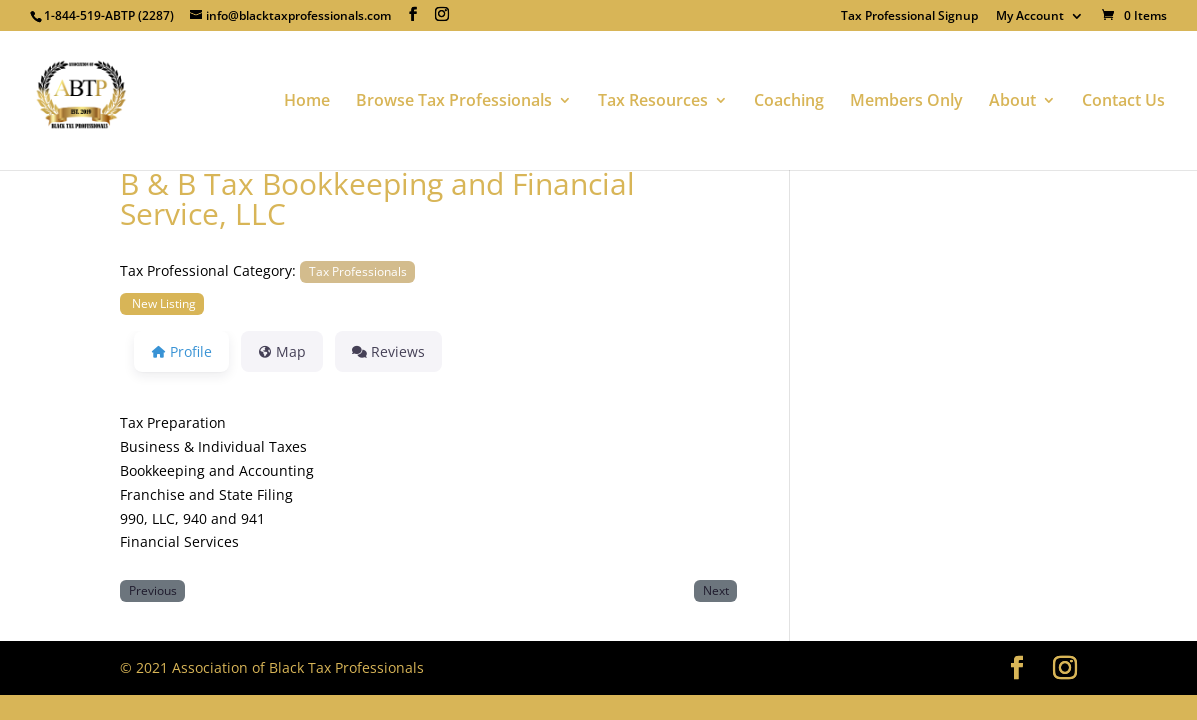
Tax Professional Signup (909, 17)
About (1012, 102)
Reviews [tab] (388, 351)
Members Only (906, 102)
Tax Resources (653, 102)
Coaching (789, 102)
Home (307, 102)
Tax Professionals (358, 271)
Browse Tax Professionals (454, 102)
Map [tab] (282, 351)
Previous (153, 590)
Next (716, 590)
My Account (1030, 17)
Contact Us (1123, 102)
